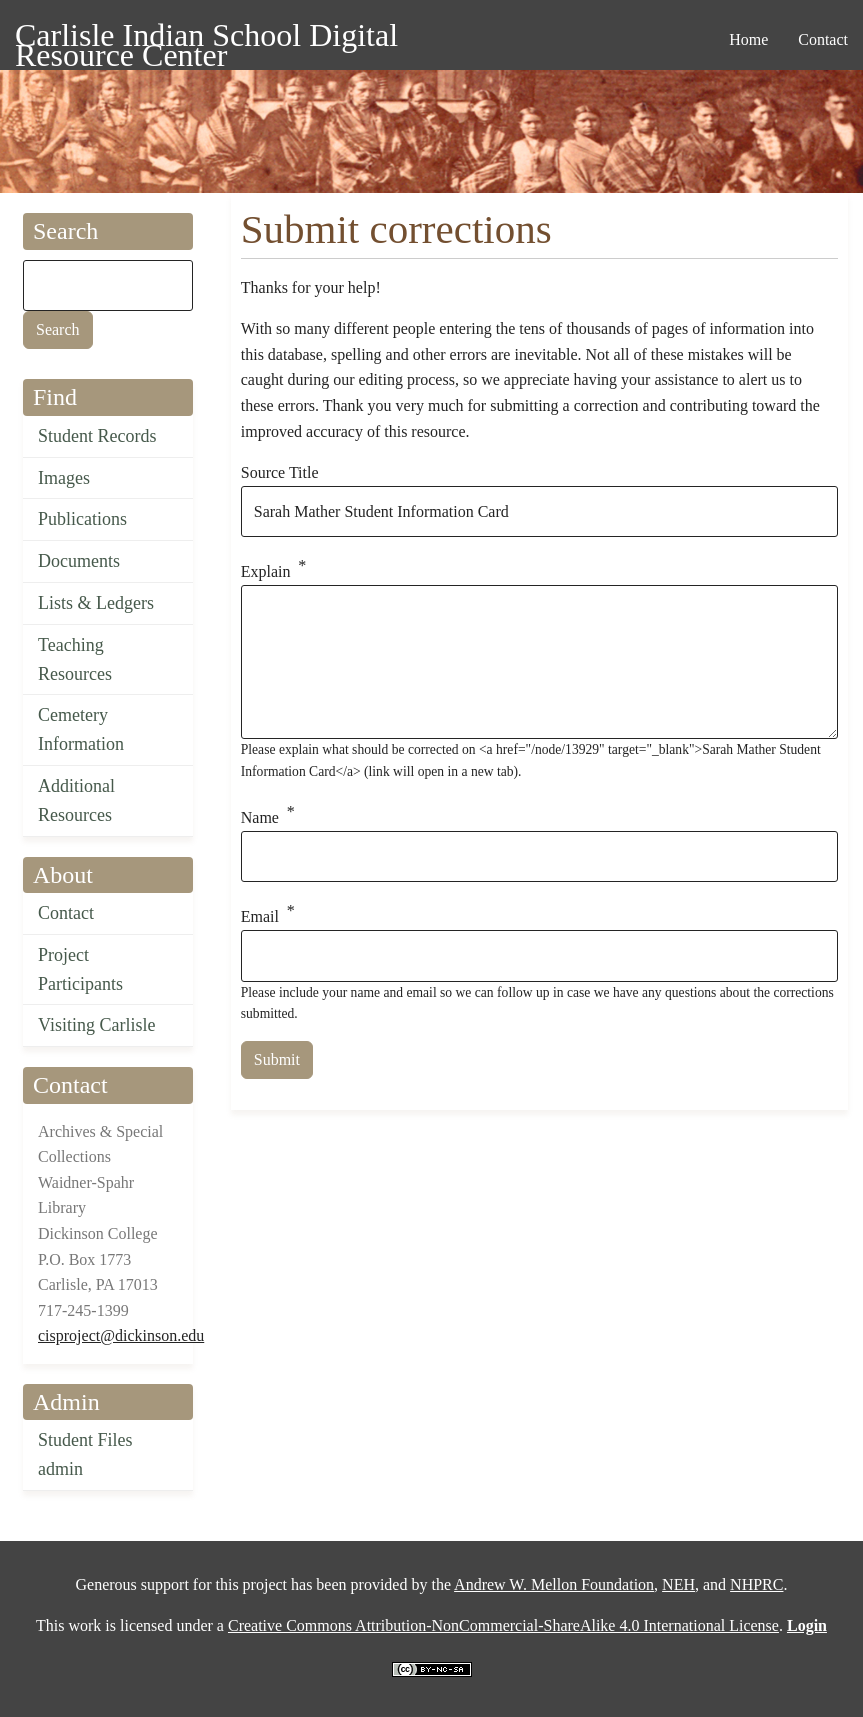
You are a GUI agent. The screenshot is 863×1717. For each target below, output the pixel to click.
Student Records (97, 436)
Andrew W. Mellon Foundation (554, 1584)
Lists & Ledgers (96, 603)
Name (260, 817)
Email (260, 917)
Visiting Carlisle (96, 1025)
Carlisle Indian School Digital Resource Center (206, 38)
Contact (66, 913)
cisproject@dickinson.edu (121, 1335)
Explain (266, 572)
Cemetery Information (81, 729)
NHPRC (756, 1584)
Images (64, 478)
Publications (82, 519)
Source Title (280, 472)
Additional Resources (76, 800)
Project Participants (80, 969)
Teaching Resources (75, 659)
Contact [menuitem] (823, 39)
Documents (79, 561)
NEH (678, 1584)
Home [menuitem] (748, 39)
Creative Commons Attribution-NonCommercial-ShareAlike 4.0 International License (503, 1625)
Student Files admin (85, 1454)
